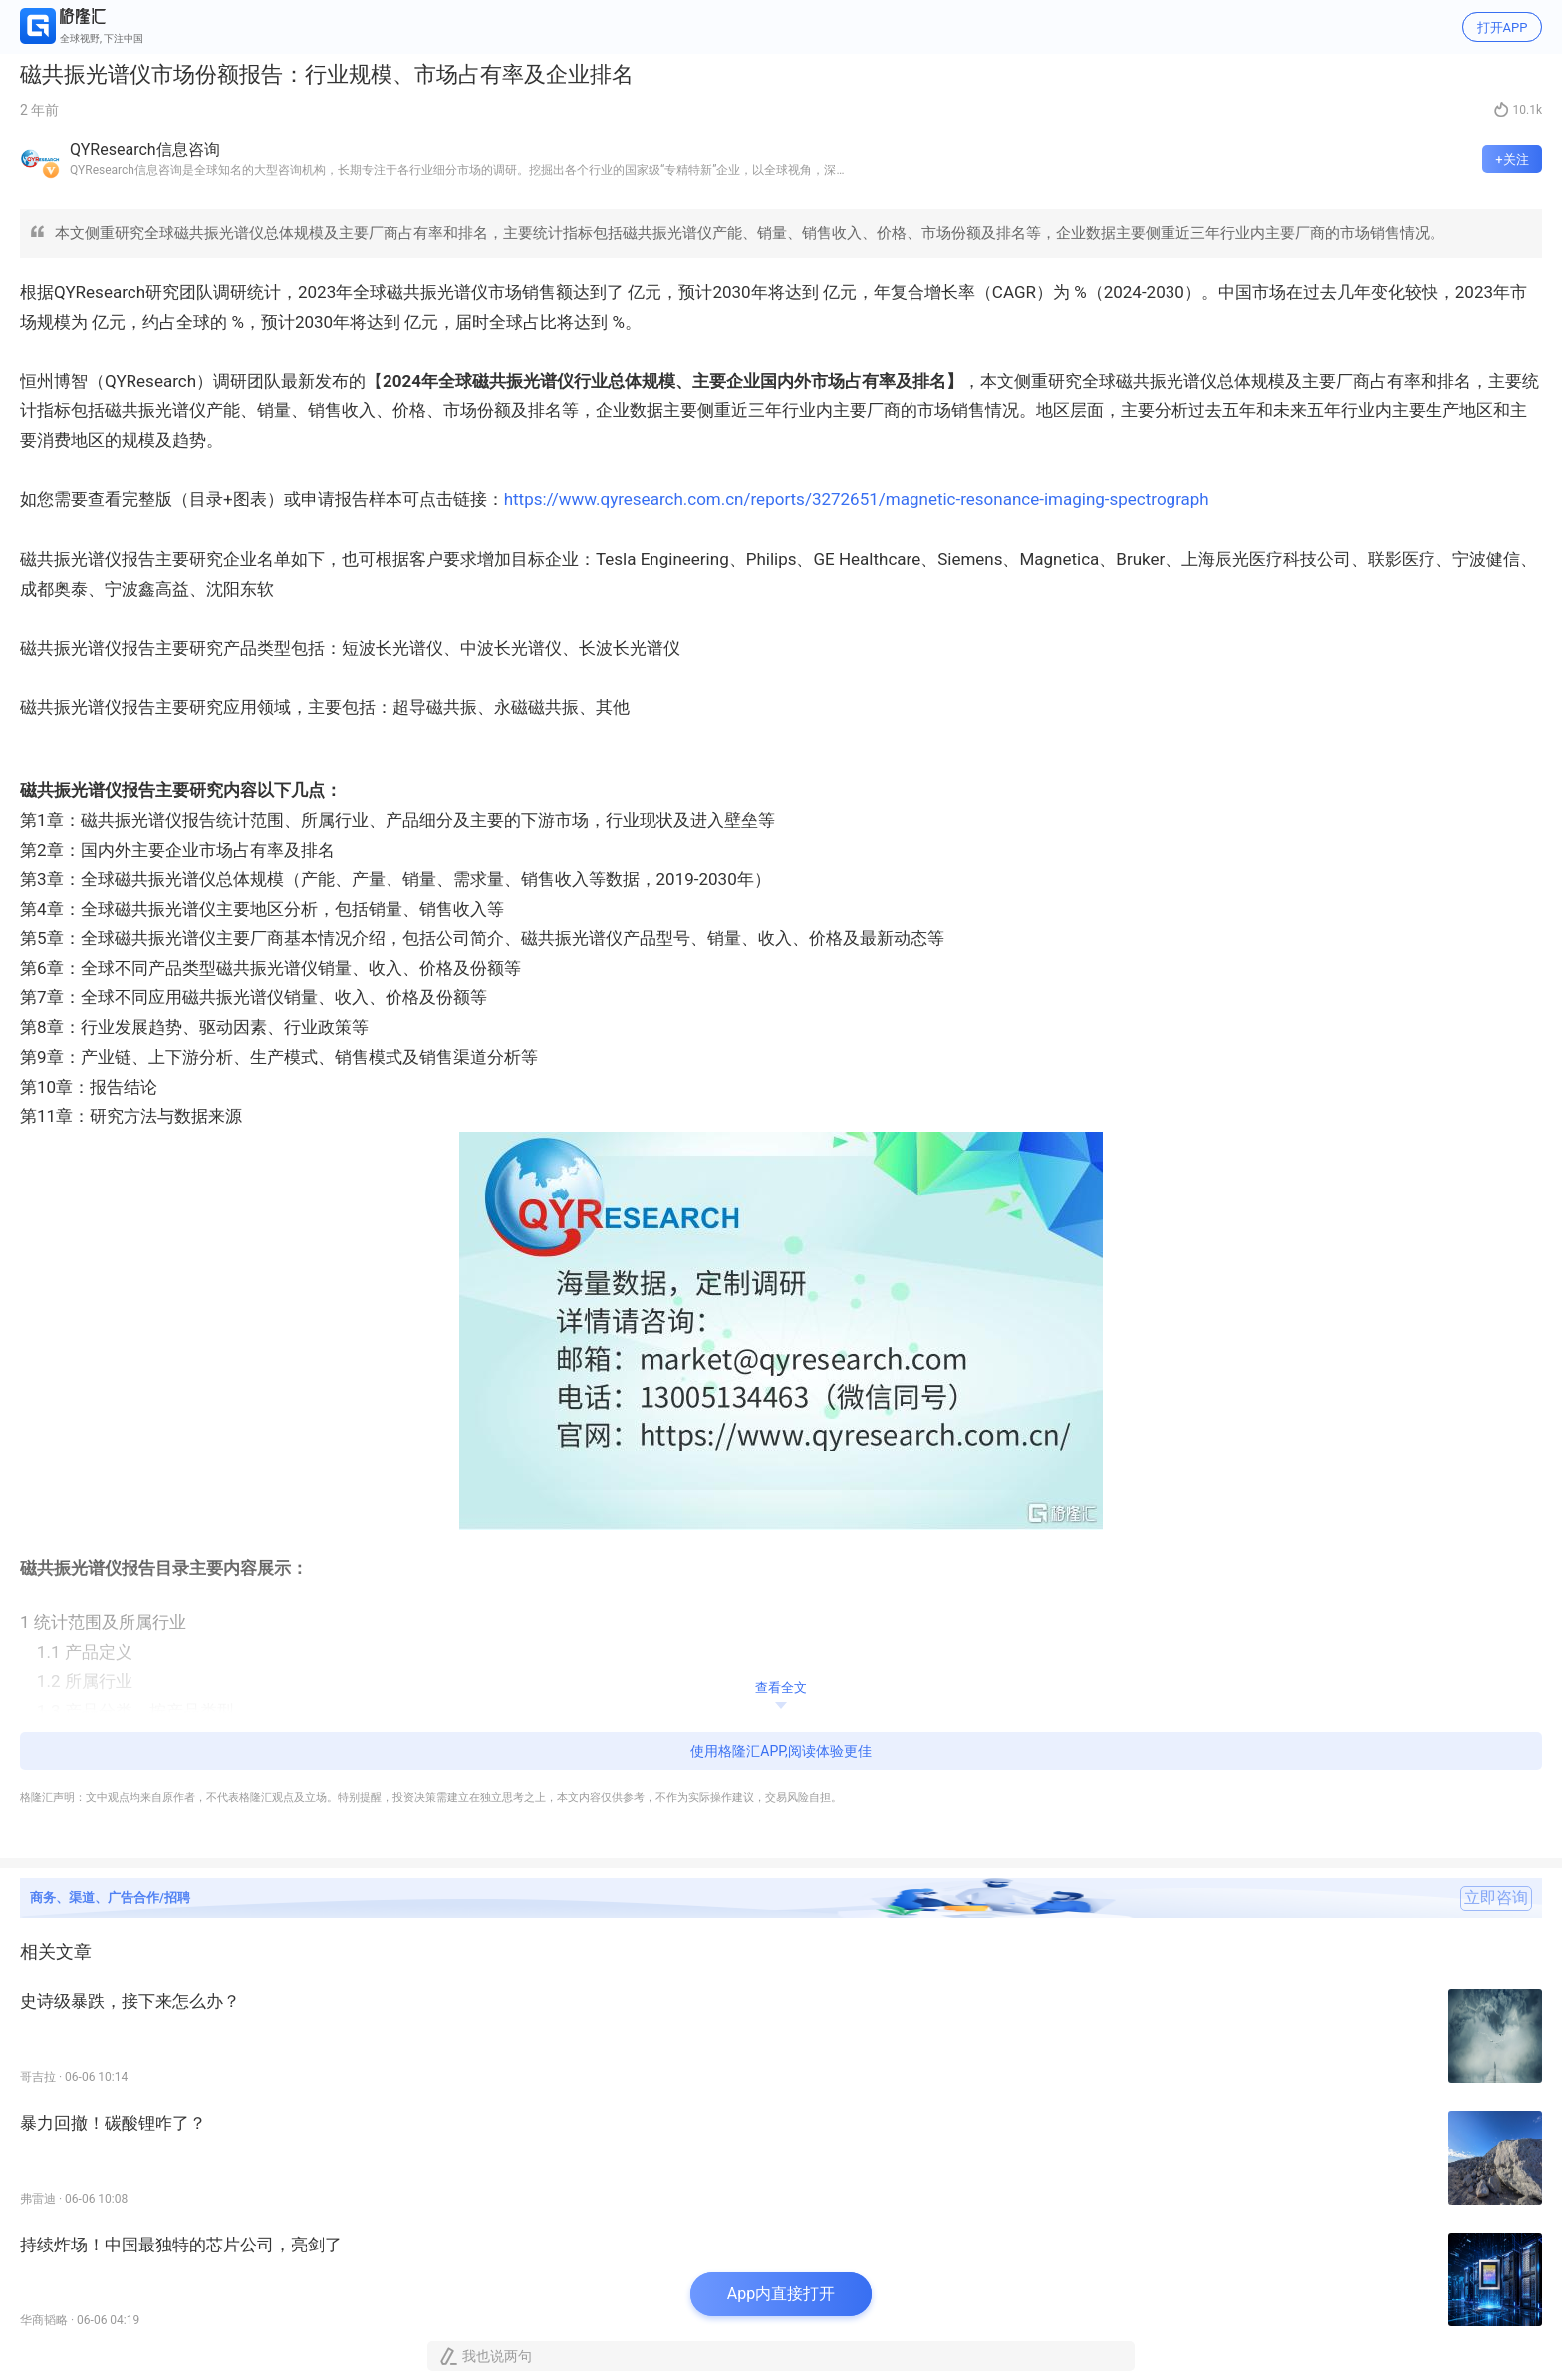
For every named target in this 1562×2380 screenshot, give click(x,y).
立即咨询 (1496, 1898)
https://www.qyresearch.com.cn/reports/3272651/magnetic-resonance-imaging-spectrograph (856, 499)
